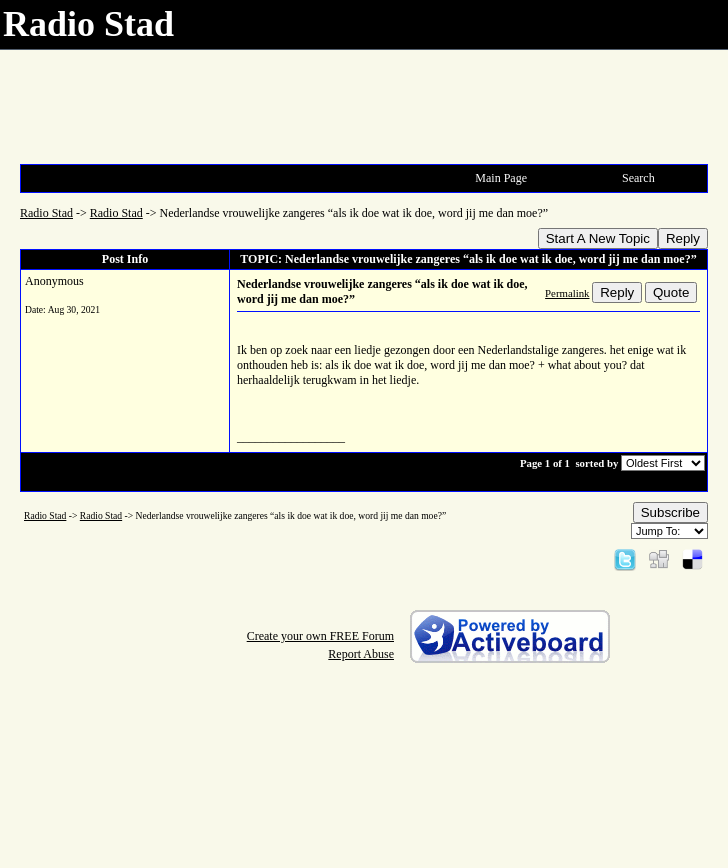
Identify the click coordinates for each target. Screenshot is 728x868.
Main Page (501, 178)
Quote (671, 292)
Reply (683, 238)
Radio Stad (46, 213)
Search (638, 178)
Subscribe (670, 512)
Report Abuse (361, 654)
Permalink (567, 293)
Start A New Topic (598, 238)
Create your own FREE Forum (320, 636)
